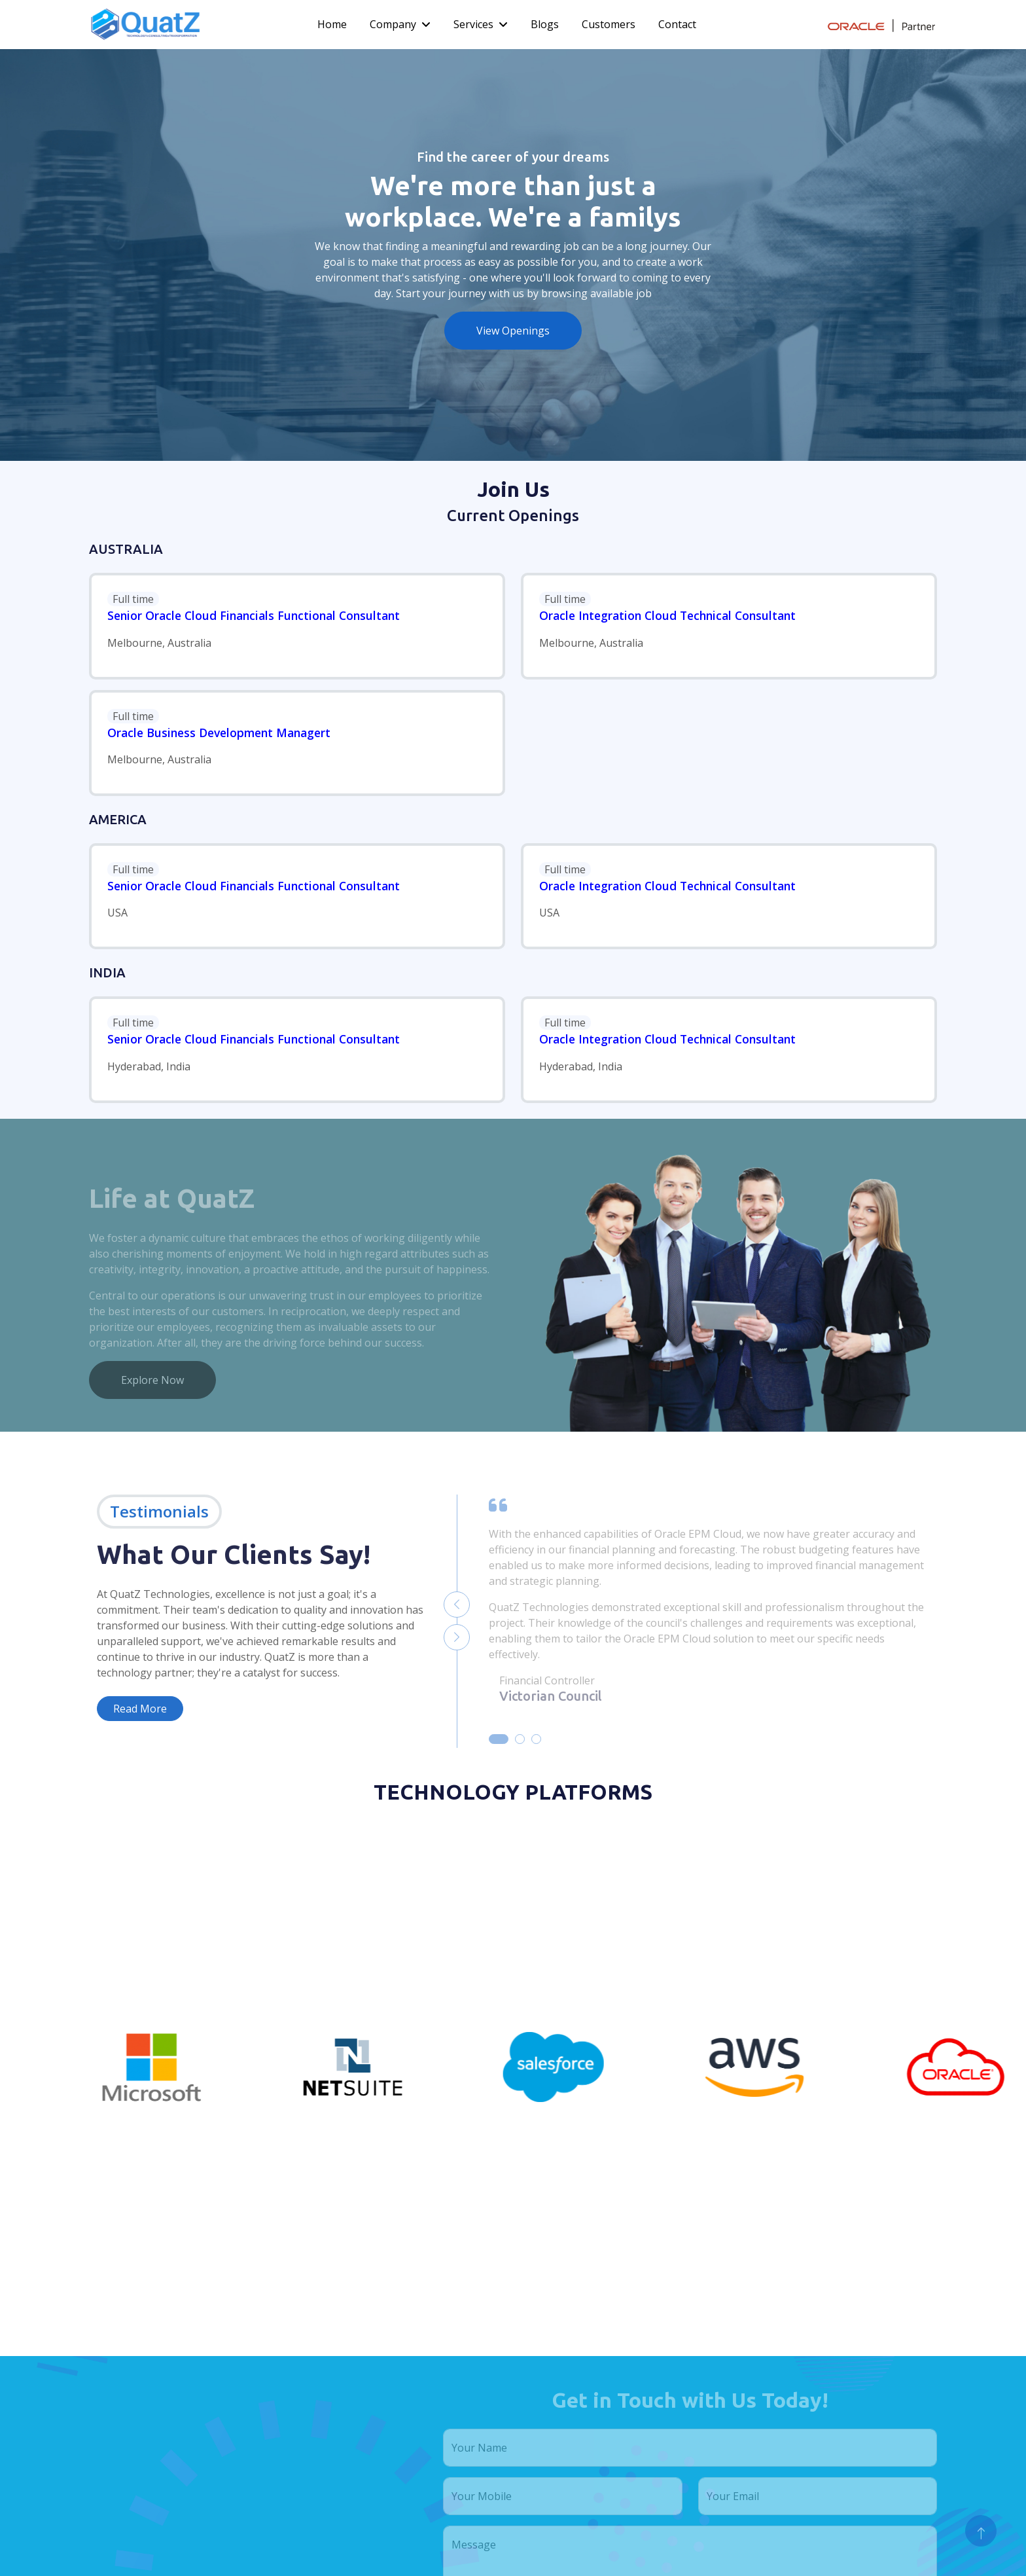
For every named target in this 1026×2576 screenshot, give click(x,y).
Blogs (545, 24)
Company (393, 24)
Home (332, 24)
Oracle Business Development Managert (218, 732)
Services (473, 24)
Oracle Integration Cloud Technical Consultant (667, 615)
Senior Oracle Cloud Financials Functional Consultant (253, 615)
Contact (677, 24)
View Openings (513, 330)
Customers (608, 24)
